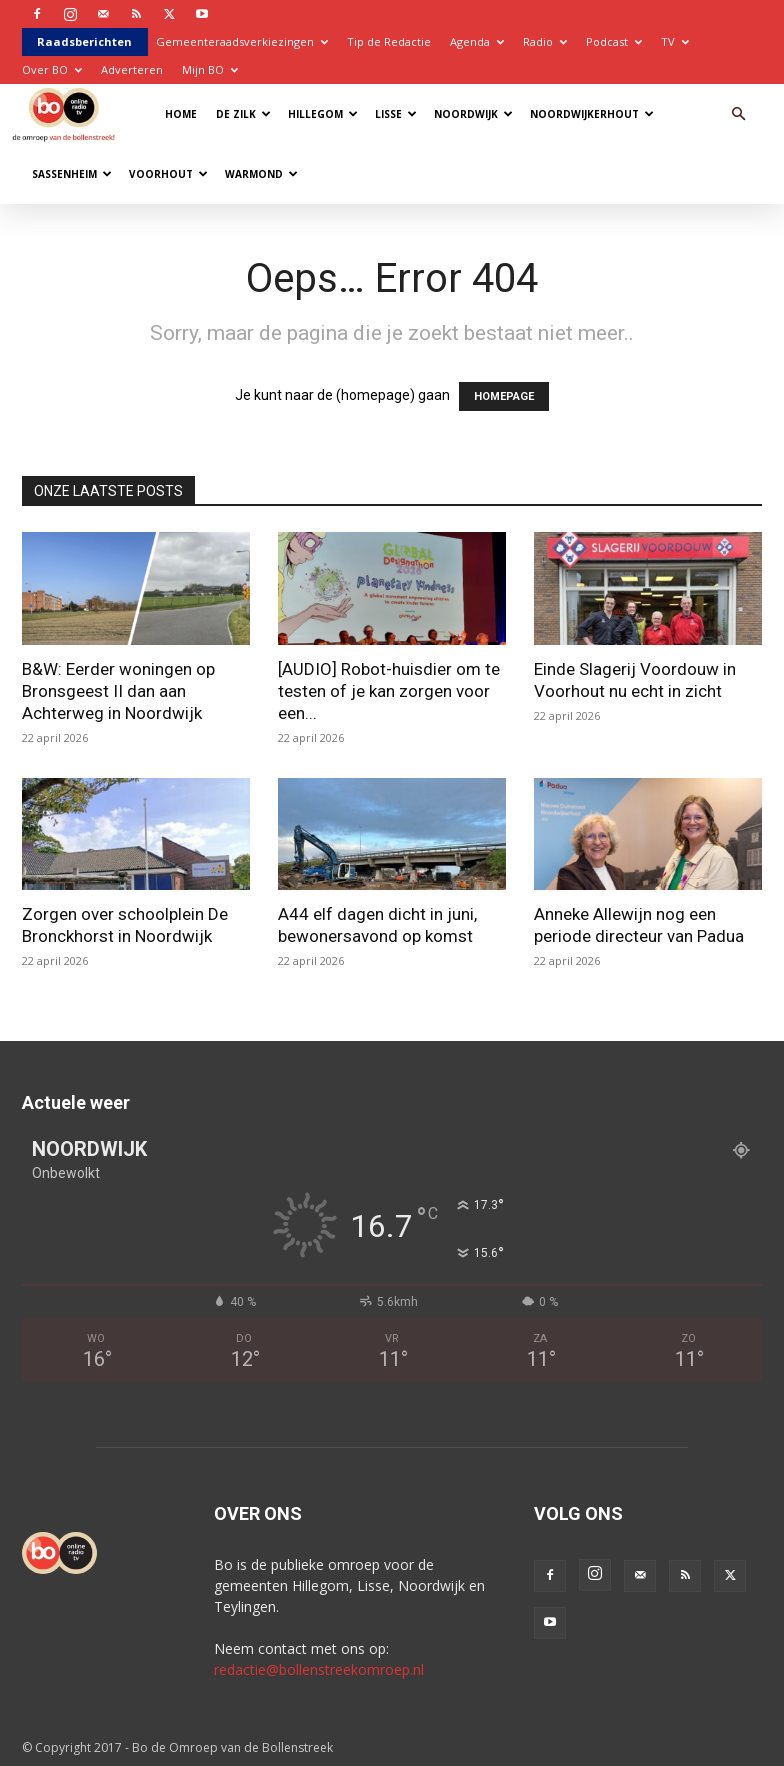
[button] (738, 114)
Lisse (396, 114)
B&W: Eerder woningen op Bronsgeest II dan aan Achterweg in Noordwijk (118, 691)
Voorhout (168, 174)
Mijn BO (210, 69)
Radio (545, 41)
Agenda (477, 41)
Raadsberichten (84, 41)
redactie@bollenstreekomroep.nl (319, 1669)
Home (181, 114)
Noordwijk (473, 114)
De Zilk (243, 114)
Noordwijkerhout (592, 114)
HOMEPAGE (504, 396)
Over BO (52, 69)
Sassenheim (72, 174)
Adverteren (132, 69)
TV (675, 41)
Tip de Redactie (389, 41)
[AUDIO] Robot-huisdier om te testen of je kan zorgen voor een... (389, 691)
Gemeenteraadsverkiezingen (242, 41)
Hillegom (323, 114)
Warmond (261, 174)
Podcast (614, 41)
